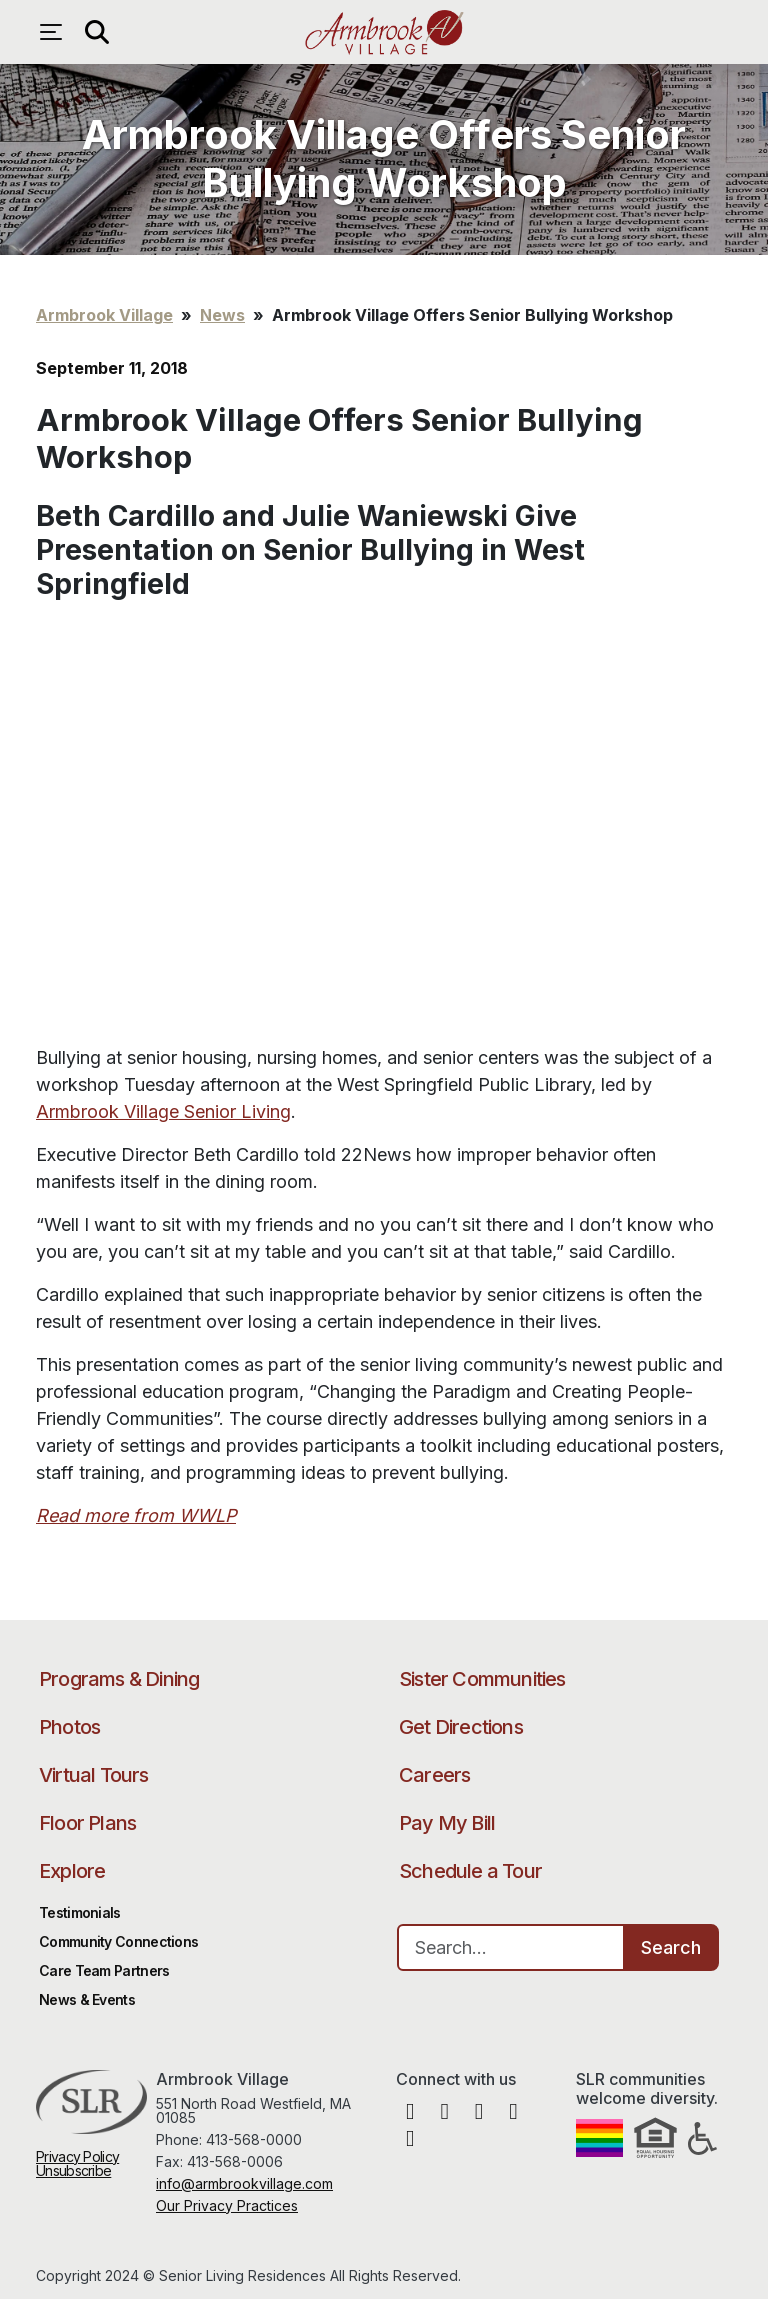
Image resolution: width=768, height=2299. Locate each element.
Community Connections (118, 1941)
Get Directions (461, 1727)
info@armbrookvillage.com (244, 2183)
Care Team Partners (104, 1970)
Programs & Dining (119, 1679)
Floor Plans (87, 1823)
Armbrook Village (383, 32)
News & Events (87, 1999)
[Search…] (511, 1947)
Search (671, 1947)
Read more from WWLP (136, 1515)
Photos (69, 1727)
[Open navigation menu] (56, 32)
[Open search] (96, 32)
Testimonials (80, 1912)
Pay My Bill (447, 1823)
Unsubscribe (73, 2170)
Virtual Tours (94, 1775)
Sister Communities (482, 1679)
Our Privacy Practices (227, 2205)
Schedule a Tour (470, 1871)
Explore (72, 1871)
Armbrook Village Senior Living (163, 1111)
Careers (434, 1775)
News (222, 315)
